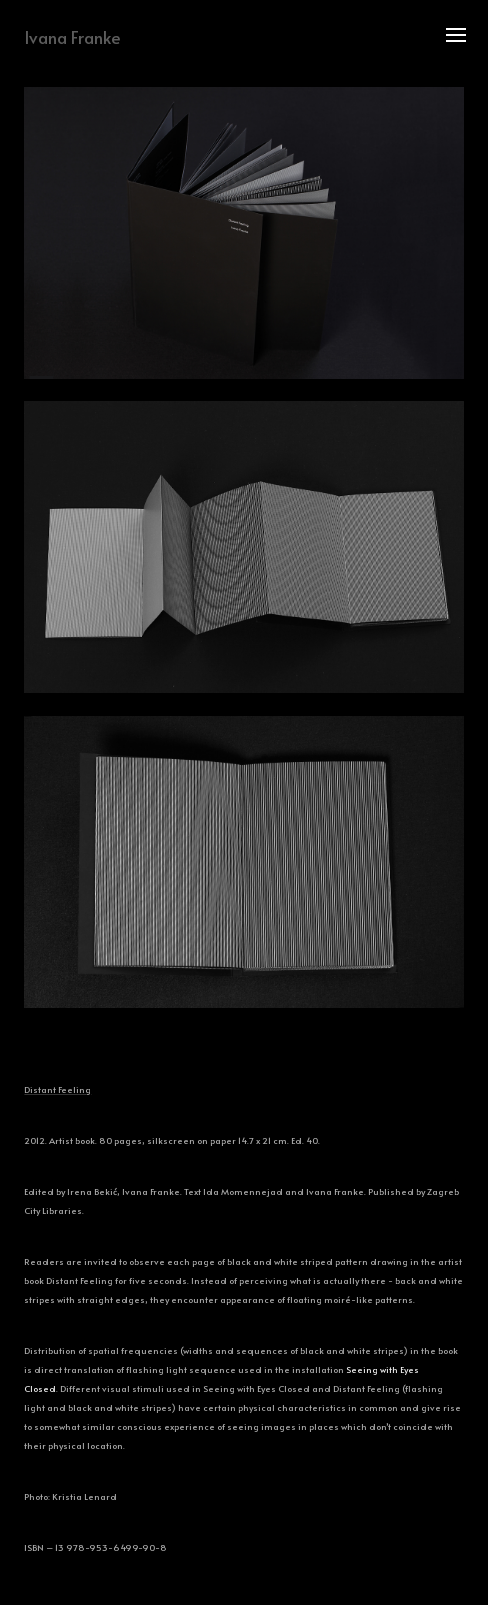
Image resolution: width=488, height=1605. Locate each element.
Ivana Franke (72, 37)
